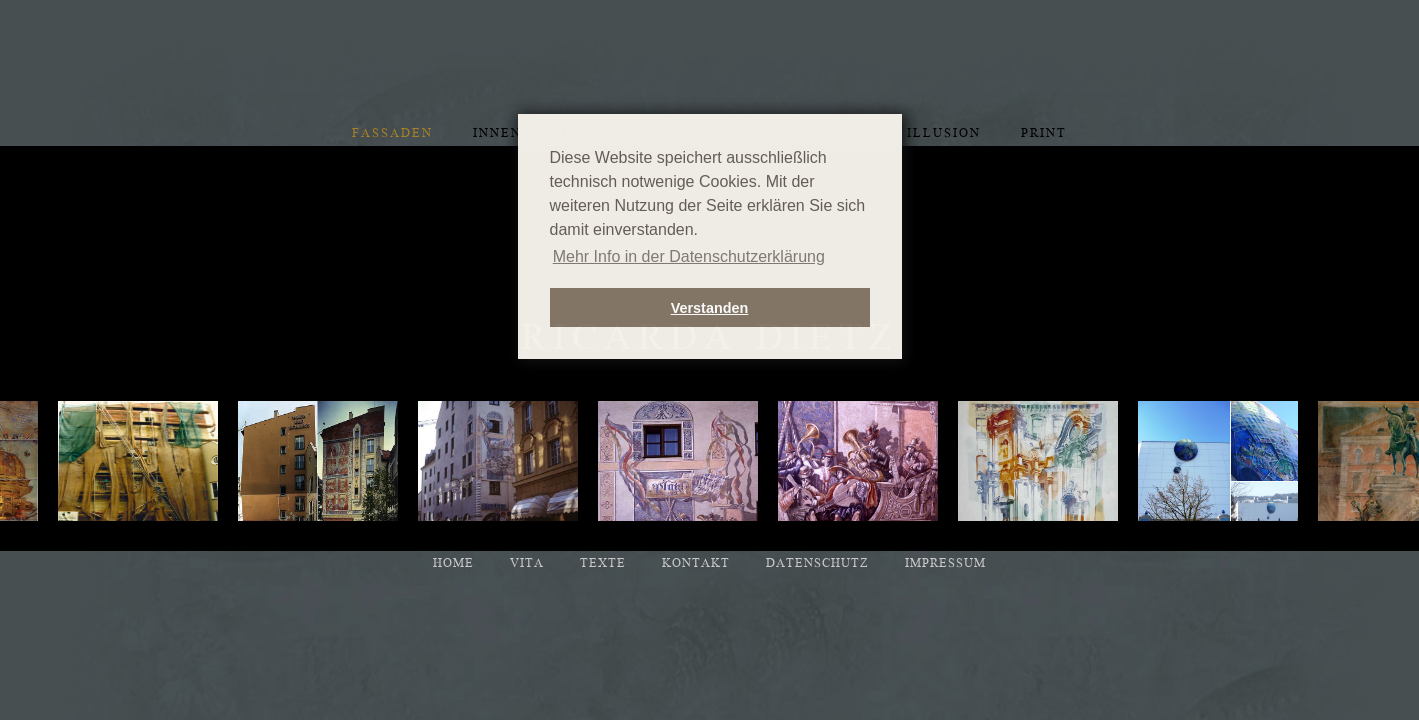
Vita (527, 563)
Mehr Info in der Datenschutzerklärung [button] (689, 256)
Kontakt (696, 563)
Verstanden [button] (710, 308)
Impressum (945, 563)
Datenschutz (817, 563)
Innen (497, 133)
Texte (603, 563)
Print (1044, 133)
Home (453, 563)
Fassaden (392, 133)
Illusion (944, 133)
